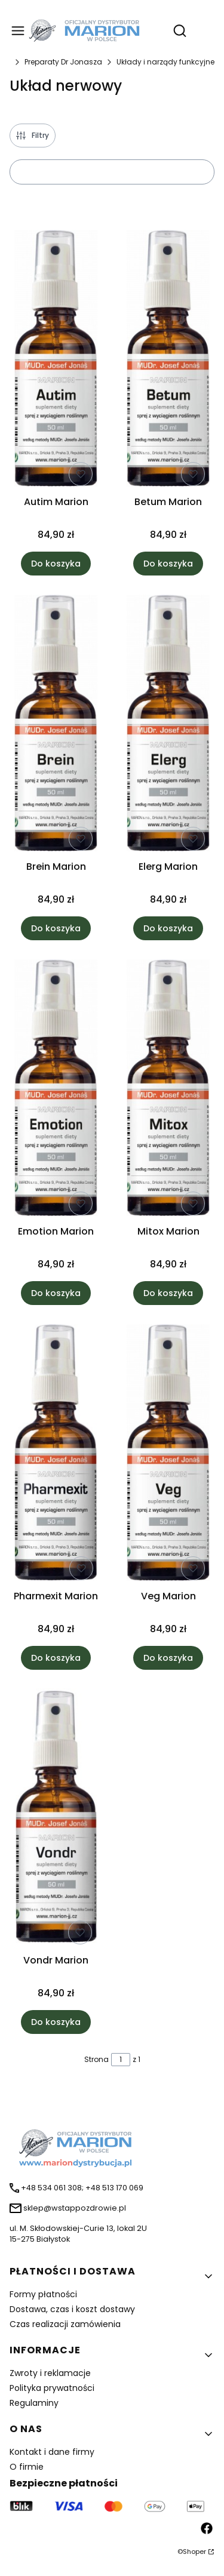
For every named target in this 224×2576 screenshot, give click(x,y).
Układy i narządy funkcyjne (165, 62)
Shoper (194, 2551)
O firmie (27, 2467)
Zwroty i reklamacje (50, 2373)
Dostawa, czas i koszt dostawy (72, 2309)
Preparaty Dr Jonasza (63, 62)
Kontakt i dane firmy (52, 2452)
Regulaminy (34, 2403)
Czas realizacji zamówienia (65, 2324)
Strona (96, 2059)
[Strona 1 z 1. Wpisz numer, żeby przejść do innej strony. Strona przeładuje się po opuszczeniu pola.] (120, 2059)
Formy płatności (43, 2294)
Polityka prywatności (52, 2388)
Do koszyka (56, 564)
